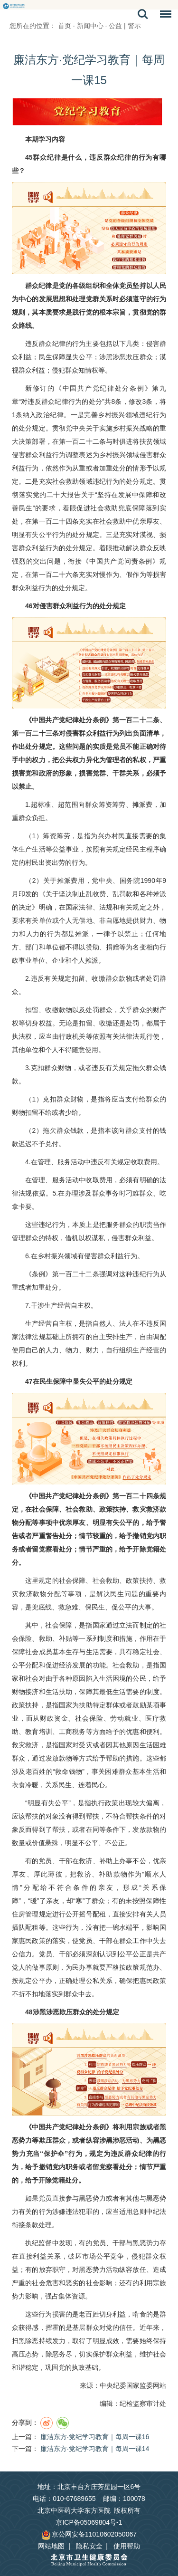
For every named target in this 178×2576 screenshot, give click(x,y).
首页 (64, 25)
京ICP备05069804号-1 (89, 2522)
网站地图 (51, 2546)
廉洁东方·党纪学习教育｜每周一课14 (94, 2448)
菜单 (163, 15)
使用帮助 (126, 2546)
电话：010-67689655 (64, 2498)
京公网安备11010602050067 (89, 2534)
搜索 (142, 14)
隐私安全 (89, 2546)
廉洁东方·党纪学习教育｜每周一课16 (94, 2437)
